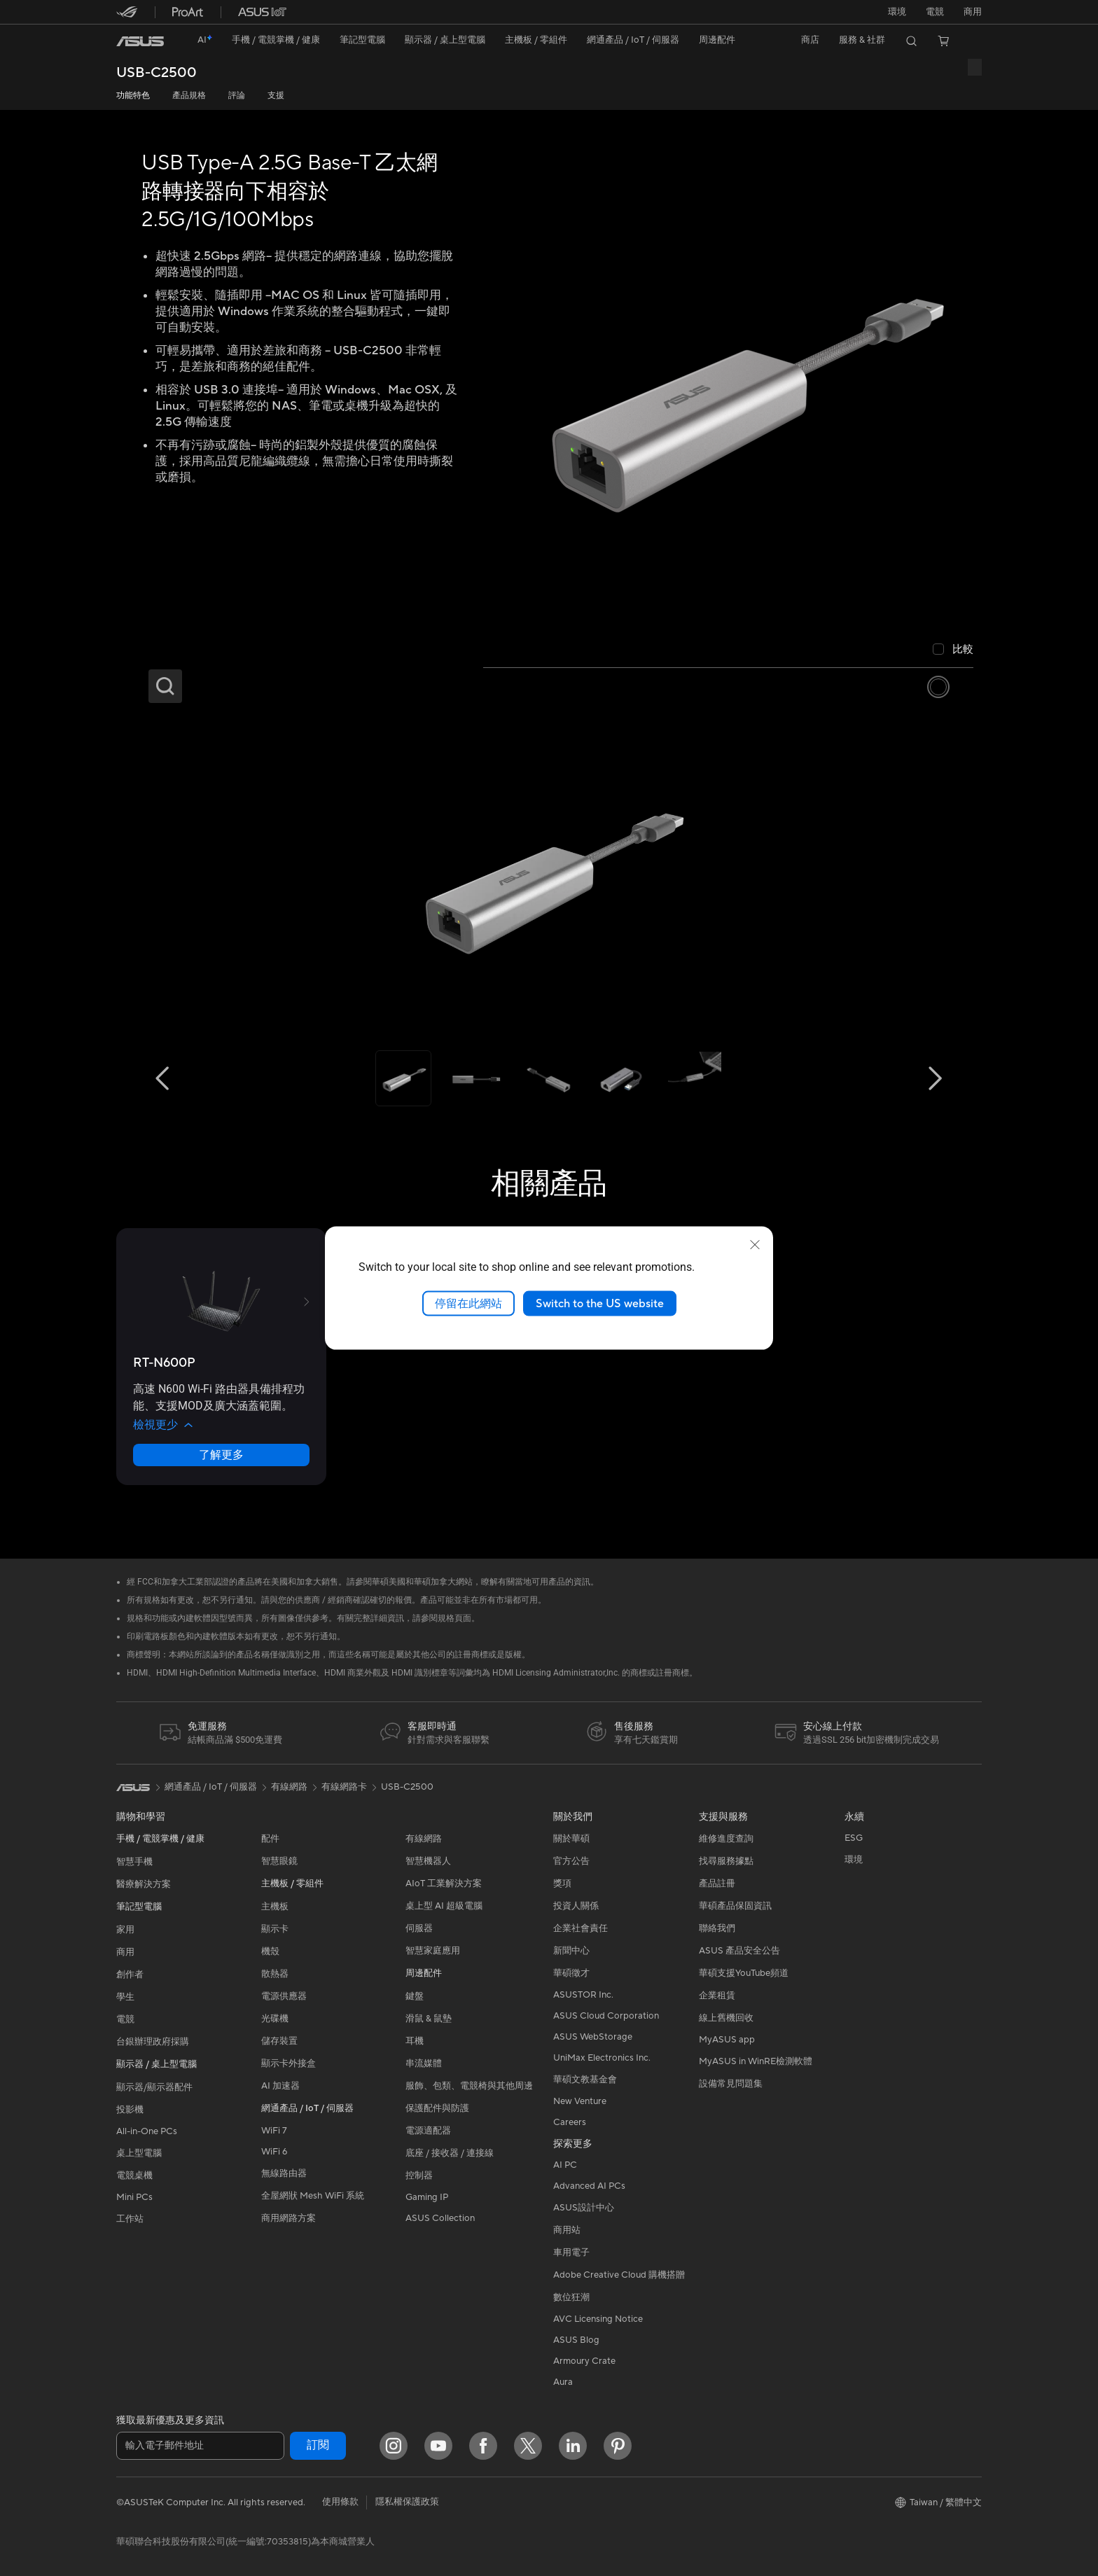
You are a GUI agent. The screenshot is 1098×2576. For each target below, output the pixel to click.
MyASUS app (727, 2039)
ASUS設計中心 (583, 2207)
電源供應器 (284, 1996)
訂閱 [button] (318, 2445)
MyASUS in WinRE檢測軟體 (755, 2061)
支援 (275, 95)
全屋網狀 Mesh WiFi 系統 (312, 2195)
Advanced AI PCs (589, 2186)
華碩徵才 (571, 1973)
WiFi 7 (274, 2130)
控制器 (419, 2175)
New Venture (579, 2101)
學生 (125, 1997)
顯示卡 (275, 1929)
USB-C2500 (156, 73)
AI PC (565, 2165)
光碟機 (275, 2018)
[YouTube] (438, 2446)
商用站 (567, 2230)
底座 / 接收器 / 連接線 (449, 2153)
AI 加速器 (280, 2085)
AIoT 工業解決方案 (443, 1883)
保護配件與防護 (437, 2108)
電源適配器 (428, 2130)
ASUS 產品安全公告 (739, 1950)
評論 (236, 95)
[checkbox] (953, 650)
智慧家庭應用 (432, 1950)
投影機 (130, 2109)
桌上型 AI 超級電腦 (443, 1906)
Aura (563, 2382)
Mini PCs (134, 2197)
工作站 (130, 2219)
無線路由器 (284, 2173)
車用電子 (571, 2252)
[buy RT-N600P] (164, 1362)
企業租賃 (717, 1995)
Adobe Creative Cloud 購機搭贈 (619, 2275)
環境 (897, 12)
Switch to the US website (600, 1303)
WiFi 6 (274, 2151)
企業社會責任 (580, 1928)
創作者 (130, 1974)
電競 (125, 2019)
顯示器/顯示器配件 (154, 2087)
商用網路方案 (288, 2218)
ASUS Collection (440, 2218)
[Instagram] (394, 2446)
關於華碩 (571, 1838)
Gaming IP (426, 2197)
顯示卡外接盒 (288, 2063)
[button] (935, 12)
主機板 (275, 1906)
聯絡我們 (717, 1928)
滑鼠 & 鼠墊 (428, 2018)
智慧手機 (134, 1861)
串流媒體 (423, 2063)
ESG (854, 1838)
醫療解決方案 (143, 1884)
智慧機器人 (428, 1861)
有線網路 (423, 1838)
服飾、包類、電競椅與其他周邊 (469, 2085)
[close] (754, 1244)
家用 (125, 1929)
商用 (125, 1952)
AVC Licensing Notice (598, 2319)
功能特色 (133, 95)
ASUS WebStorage (592, 2036)
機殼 (270, 1951)
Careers (569, 2122)
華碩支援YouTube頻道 (743, 1973)
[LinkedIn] (573, 2446)
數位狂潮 (571, 2297)
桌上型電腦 (139, 2153)
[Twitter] (528, 2446)
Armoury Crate (584, 2361)
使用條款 (340, 2501)
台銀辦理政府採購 (152, 2041)
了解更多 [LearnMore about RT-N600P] (221, 1454)
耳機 (414, 2041)
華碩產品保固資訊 (735, 1906)
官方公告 (571, 1861)
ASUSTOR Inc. (583, 1994)
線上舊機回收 (726, 2018)
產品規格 (189, 95)
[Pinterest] (618, 2446)
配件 (270, 1838)
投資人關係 (576, 1906)
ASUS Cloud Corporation (606, 2015)
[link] (140, 41)
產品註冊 (717, 1883)
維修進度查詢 (726, 1838)
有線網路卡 (344, 1786)
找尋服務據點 (726, 1861)
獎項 (562, 1883)
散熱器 (275, 1973)
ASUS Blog (576, 2340)
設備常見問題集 (731, 2083)
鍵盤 (414, 1996)
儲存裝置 (279, 2041)
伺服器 (419, 1928)
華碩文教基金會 (585, 2079)
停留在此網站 (468, 1303)
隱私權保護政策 (407, 2501)
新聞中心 (571, 1950)
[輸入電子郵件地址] (200, 2446)
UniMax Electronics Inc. (602, 2057)
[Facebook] (483, 2446)
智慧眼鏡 (279, 1861)
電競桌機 (134, 2175)
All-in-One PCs (146, 2131)
